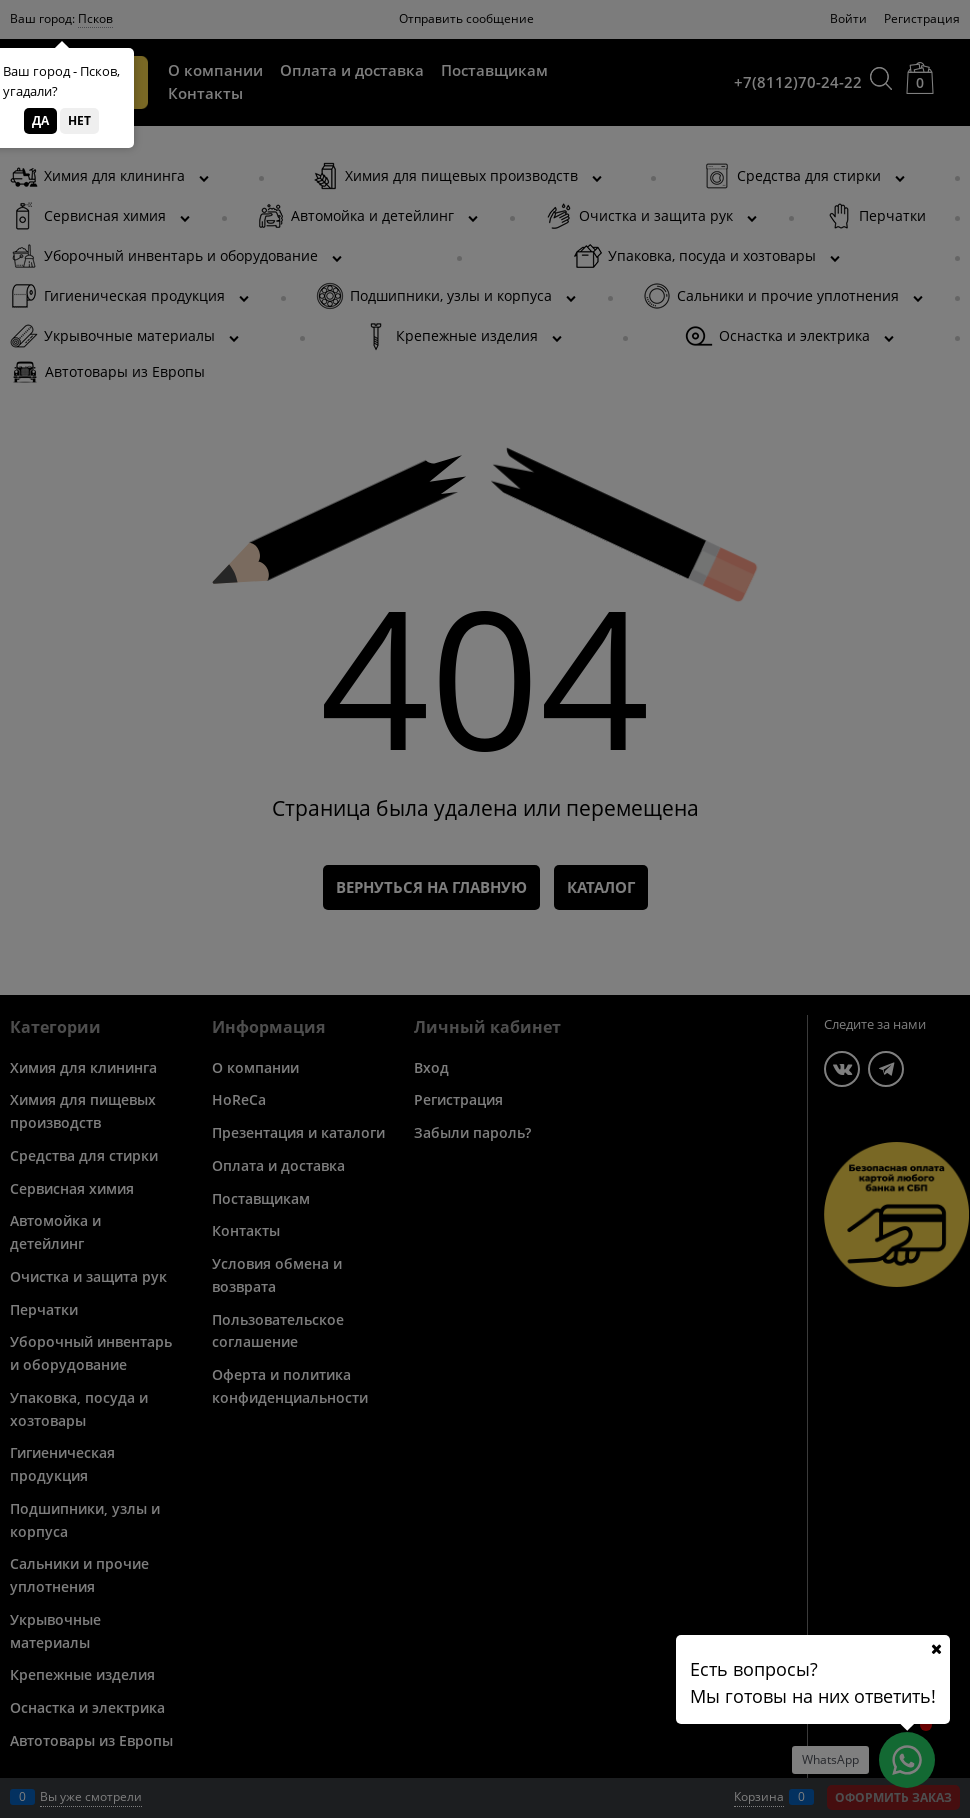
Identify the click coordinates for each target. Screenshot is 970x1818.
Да (40, 120)
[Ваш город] (936, 1649)
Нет (79, 120)
